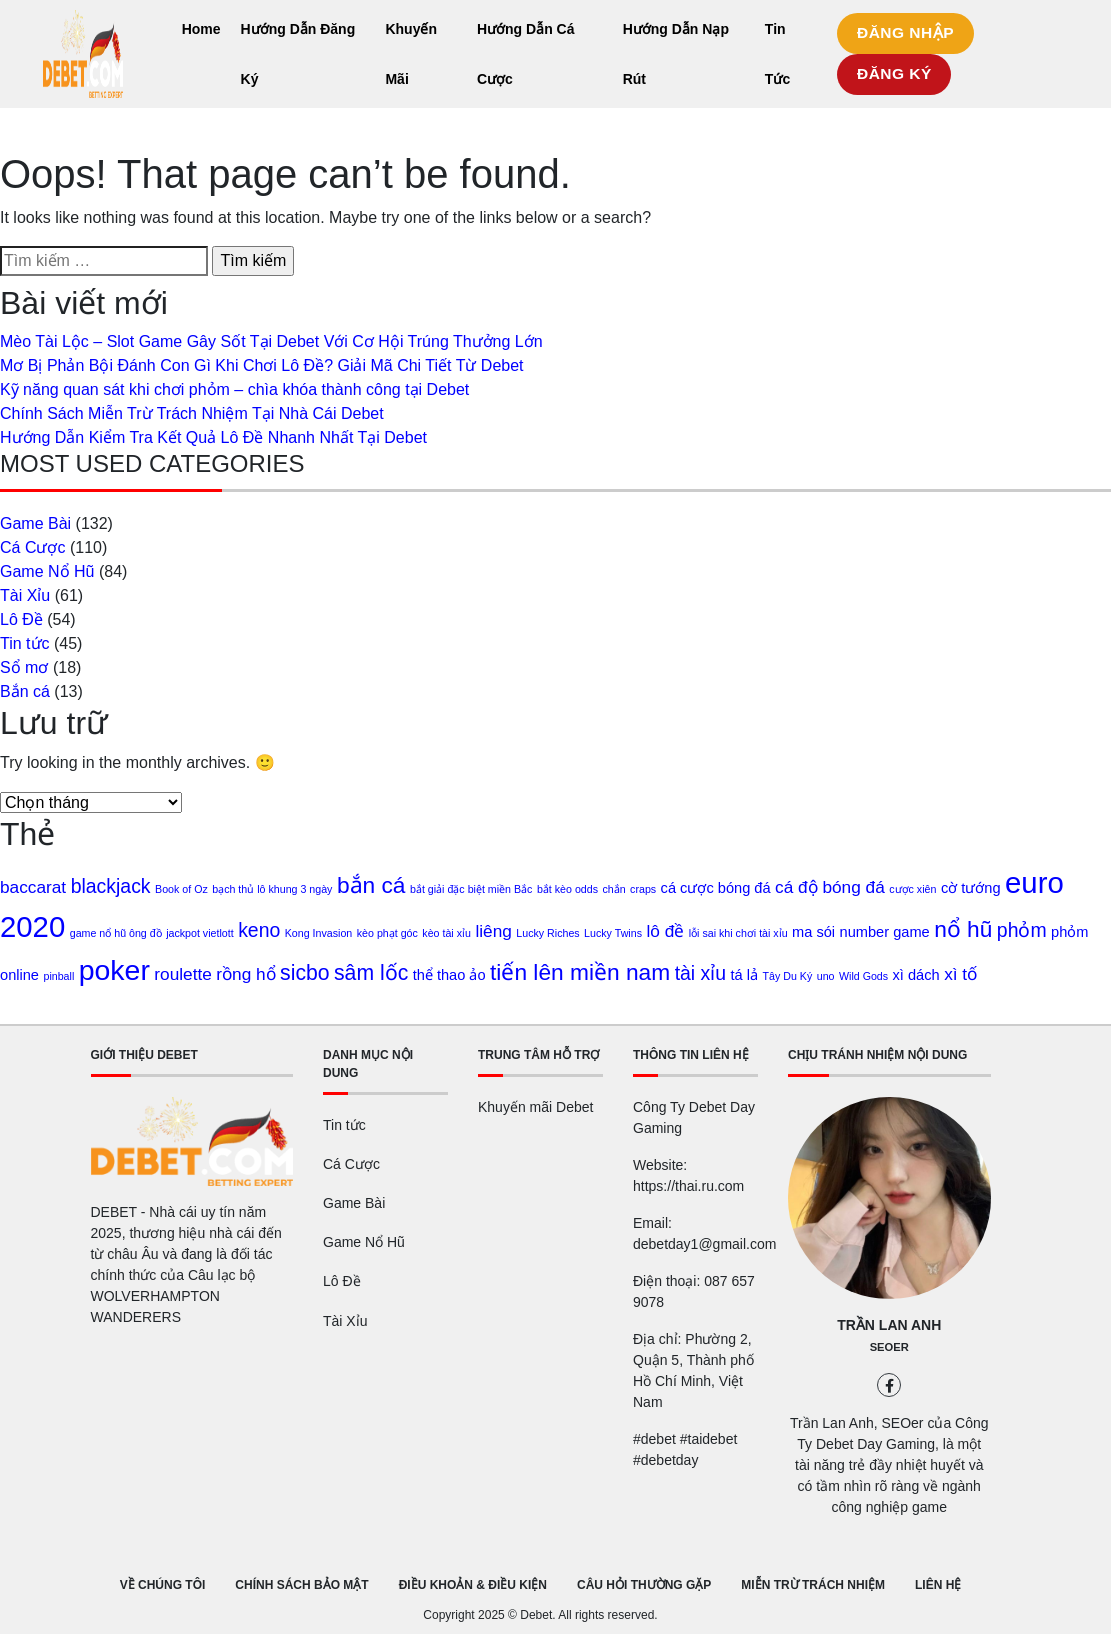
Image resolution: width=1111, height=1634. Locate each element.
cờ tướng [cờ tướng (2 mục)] (971, 888)
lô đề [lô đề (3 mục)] (665, 931)
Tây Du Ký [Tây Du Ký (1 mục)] (788, 976)
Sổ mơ (24, 667)
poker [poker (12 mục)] (114, 970)
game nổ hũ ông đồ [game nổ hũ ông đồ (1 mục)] (116, 933)
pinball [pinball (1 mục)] (58, 976)
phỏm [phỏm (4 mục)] (1022, 930)
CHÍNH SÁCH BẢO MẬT (301, 1585)
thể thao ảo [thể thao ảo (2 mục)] (449, 975)
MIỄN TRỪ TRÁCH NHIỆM (813, 1585)
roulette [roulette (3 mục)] (183, 974)
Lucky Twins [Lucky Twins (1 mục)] (613, 933)
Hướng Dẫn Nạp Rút (676, 54)
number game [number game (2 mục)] (885, 932)
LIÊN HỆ (938, 1585)
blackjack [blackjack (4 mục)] (111, 886)
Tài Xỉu (25, 595)
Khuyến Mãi (411, 54)
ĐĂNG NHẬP (905, 32)
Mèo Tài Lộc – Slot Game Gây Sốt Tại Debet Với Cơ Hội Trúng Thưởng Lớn (271, 341)
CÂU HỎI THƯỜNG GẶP (644, 1585)
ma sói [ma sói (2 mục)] (813, 932)
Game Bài (35, 523)
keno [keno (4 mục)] (259, 930)
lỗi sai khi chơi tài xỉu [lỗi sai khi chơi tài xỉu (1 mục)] (738, 933)
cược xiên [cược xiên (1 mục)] (912, 889)
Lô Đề (21, 619)
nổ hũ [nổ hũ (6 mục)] (963, 929)
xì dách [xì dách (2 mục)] (916, 975)
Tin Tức (777, 54)
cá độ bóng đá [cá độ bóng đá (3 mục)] (830, 887)
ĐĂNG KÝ (894, 73)
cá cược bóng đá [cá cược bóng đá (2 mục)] (716, 888)
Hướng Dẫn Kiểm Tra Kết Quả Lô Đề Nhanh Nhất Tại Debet (213, 437)
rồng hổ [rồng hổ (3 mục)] (245, 974)
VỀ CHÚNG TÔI (163, 1585)
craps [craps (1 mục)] (643, 889)
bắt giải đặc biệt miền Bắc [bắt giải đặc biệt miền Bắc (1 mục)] (471, 889)
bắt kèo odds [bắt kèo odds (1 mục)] (567, 889)
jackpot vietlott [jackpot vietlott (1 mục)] (200, 933)
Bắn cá (25, 691)
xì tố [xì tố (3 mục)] (960, 974)
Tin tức (25, 643)
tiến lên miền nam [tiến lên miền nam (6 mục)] (580, 972)
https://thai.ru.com (688, 1186)
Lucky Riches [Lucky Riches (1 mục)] (547, 933)
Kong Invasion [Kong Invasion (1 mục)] (319, 933)
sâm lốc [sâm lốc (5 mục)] (371, 972)
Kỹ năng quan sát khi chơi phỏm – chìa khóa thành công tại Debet (234, 389)
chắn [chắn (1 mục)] (613, 889)
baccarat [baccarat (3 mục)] (33, 887)
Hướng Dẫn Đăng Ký (298, 54)
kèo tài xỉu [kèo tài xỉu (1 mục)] (446, 933)
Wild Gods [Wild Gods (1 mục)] (863, 976)
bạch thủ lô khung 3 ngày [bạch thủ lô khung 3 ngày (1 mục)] (272, 889)
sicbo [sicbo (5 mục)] (304, 972)
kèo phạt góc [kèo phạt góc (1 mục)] (387, 933)
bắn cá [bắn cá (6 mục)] (371, 885)
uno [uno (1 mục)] (826, 976)
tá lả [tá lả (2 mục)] (745, 975)
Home (201, 29)
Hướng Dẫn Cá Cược (526, 54)
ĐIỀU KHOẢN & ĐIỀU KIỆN (473, 1585)
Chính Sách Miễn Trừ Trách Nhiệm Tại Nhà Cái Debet (192, 413)
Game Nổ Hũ (47, 571)
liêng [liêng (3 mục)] (493, 931)
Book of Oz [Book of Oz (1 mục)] (181, 889)
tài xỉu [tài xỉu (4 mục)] (700, 973)
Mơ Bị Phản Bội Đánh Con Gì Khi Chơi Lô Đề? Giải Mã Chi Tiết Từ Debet (262, 365)
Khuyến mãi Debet (535, 1107)
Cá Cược (32, 547)
